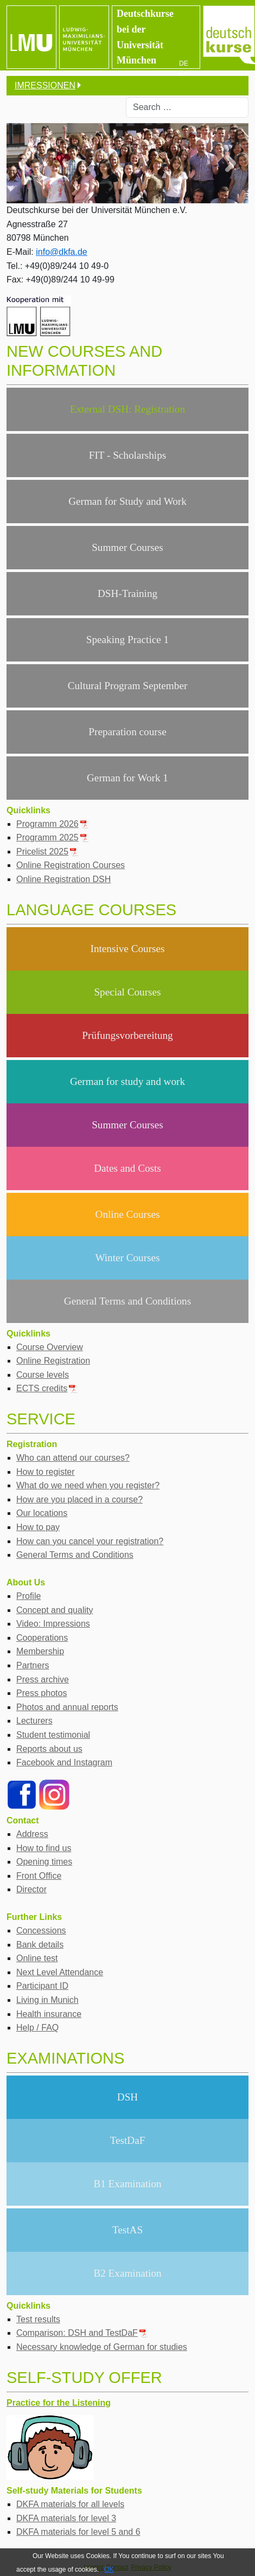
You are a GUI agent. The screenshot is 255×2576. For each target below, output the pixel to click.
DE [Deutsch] (183, 63)
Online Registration (53, 1360)
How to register (45, 1471)
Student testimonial (53, 1734)
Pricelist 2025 (47, 851)
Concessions (41, 1930)
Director (31, 1889)
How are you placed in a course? (79, 1499)
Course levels (42, 1374)
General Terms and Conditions (74, 1554)
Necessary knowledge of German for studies (101, 2347)
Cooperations (42, 1637)
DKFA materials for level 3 (66, 2518)
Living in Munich (47, 2000)
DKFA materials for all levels (70, 2504)
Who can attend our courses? (73, 1457)
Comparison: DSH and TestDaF (82, 2332)
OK (108, 2569)
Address (32, 1834)
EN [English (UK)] (183, 74)
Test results (38, 2319)
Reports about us (49, 1748)
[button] (230, 163)
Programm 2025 (52, 837)
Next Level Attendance (59, 1972)
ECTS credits (47, 1388)
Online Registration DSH (63, 879)
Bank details (39, 1944)
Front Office (38, 1875)
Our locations (41, 1513)
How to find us (43, 1848)
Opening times (44, 1861)
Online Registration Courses (70, 865)
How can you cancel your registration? (89, 1541)
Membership (40, 1651)
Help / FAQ (37, 2027)
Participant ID (42, 1985)
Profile (28, 1596)
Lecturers (34, 1720)
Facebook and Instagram (64, 1762)
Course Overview (49, 1347)
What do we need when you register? (88, 1485)
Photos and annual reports (67, 1707)
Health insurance (48, 2014)
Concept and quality (54, 1610)
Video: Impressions (53, 1623)
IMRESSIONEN (45, 85)
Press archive (42, 1679)
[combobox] (187, 107)
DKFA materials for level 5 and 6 (78, 2531)
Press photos (41, 1693)
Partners (32, 1665)
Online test (37, 1958)
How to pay (38, 1527)
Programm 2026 (52, 823)
